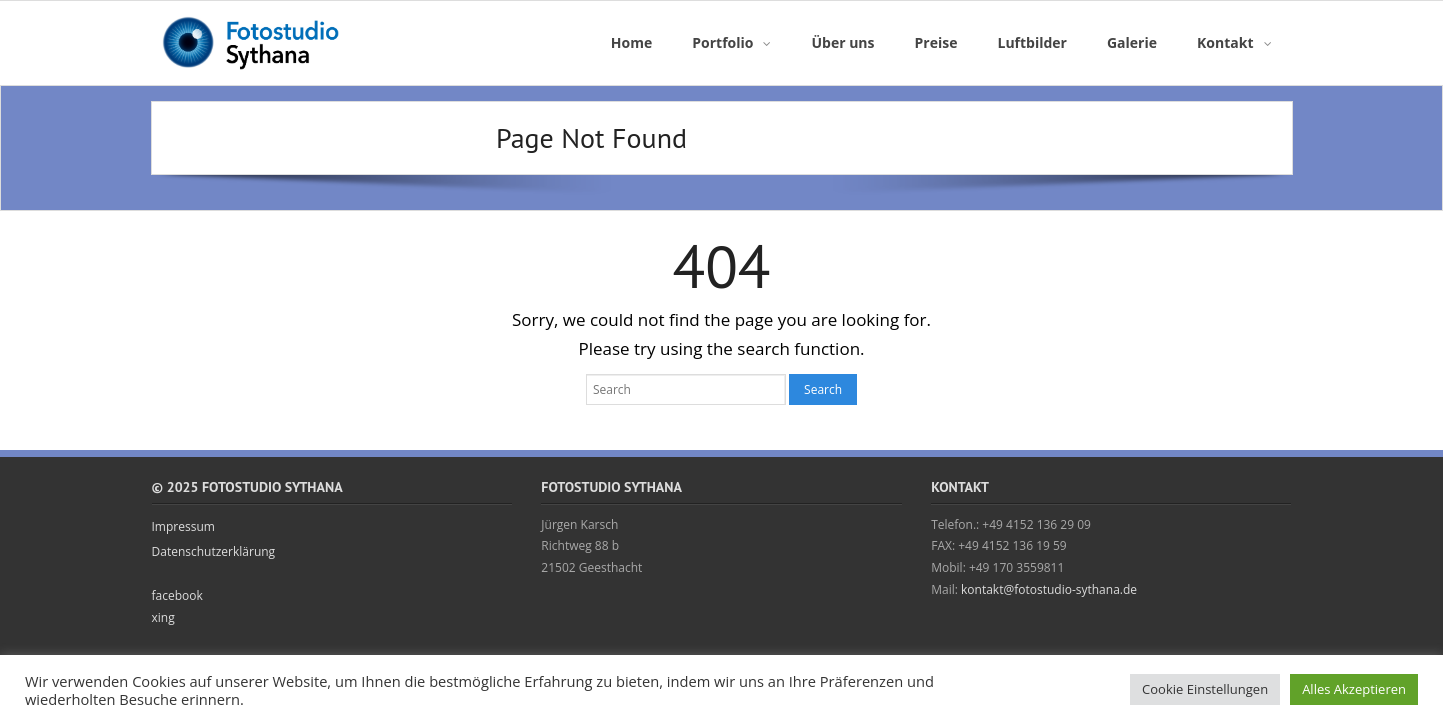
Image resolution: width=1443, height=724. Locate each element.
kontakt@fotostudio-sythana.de (1049, 589)
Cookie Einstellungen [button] (1205, 689)
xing (163, 617)
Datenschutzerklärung (214, 551)
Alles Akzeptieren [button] (1354, 689)
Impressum (183, 526)
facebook (177, 595)
